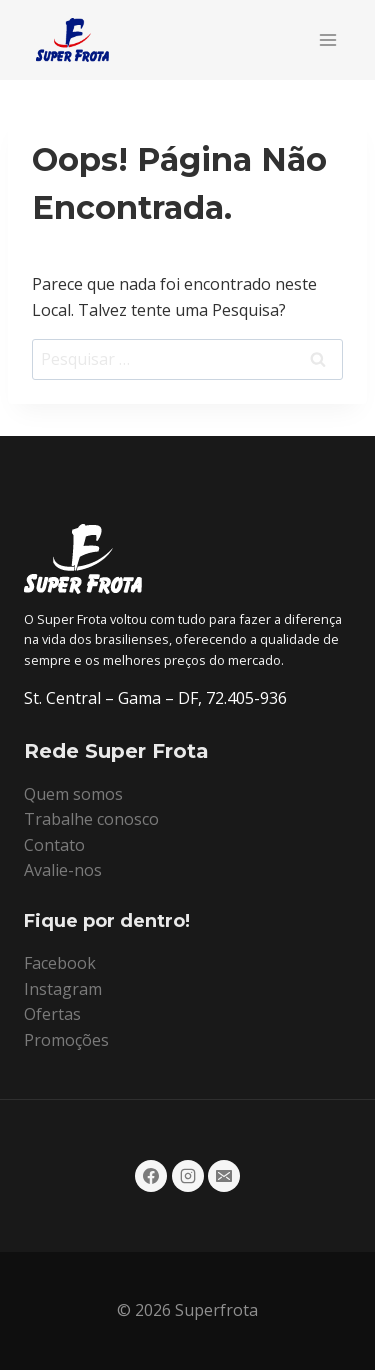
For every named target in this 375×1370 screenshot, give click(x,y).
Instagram (63, 989)
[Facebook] (151, 1176)
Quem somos (73, 794)
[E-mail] (224, 1176)
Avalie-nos (63, 870)
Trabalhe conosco (91, 819)
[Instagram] (188, 1176)
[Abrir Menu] (327, 39)
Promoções (66, 1040)
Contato (54, 845)
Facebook (60, 963)
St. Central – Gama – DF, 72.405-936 (155, 698)
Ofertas (52, 1014)
